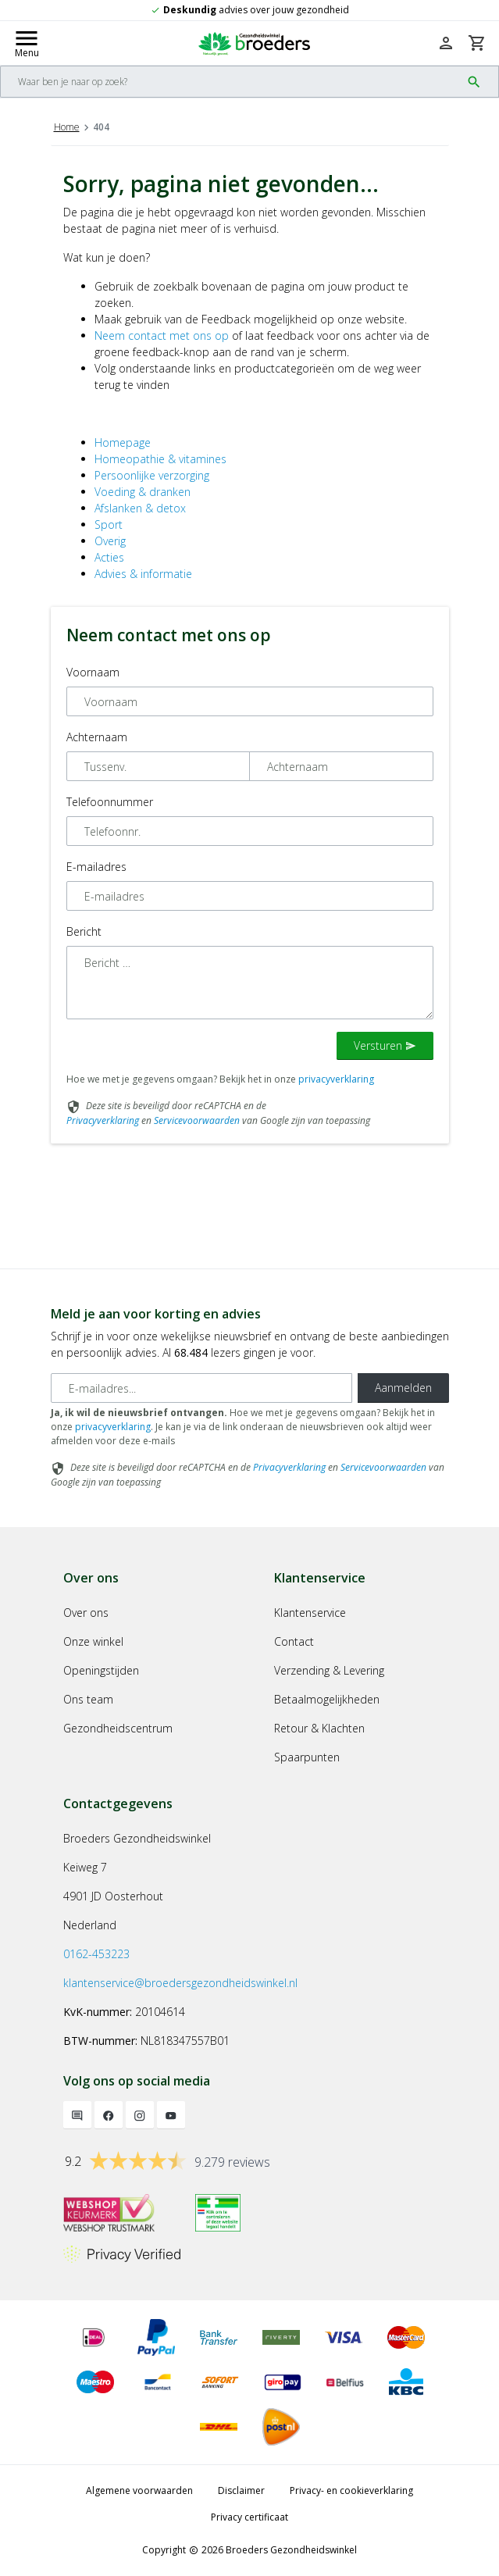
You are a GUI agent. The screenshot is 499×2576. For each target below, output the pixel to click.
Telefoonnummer (109, 801)
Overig (110, 540)
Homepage (122, 442)
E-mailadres (96, 866)
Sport (108, 524)
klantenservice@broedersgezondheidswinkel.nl (180, 1982)
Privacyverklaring (102, 1120)
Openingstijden (101, 1670)
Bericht (84, 931)
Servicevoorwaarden (197, 1120)
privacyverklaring (336, 1079)
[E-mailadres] (201, 1388)
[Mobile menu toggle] (26, 43)
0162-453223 (96, 1953)
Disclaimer (241, 2490)
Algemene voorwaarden (139, 2490)
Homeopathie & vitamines (160, 458)
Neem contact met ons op (161, 335)
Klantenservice (310, 1612)
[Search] (231, 82)
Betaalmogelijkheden (327, 1699)
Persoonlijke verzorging (151, 475)
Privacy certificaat (249, 2517)
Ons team (88, 1699)
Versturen (385, 1045)
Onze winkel (93, 1641)
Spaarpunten (307, 1757)
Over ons (86, 1612)
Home (67, 127)
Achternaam (96, 737)
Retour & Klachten (319, 1728)
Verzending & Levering (329, 1670)
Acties (109, 557)
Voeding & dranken (142, 491)
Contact (294, 1641)
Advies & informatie (143, 573)
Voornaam (92, 672)
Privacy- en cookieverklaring (351, 2490)
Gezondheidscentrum (118, 1728)
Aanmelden (403, 1387)
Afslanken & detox (140, 508)
